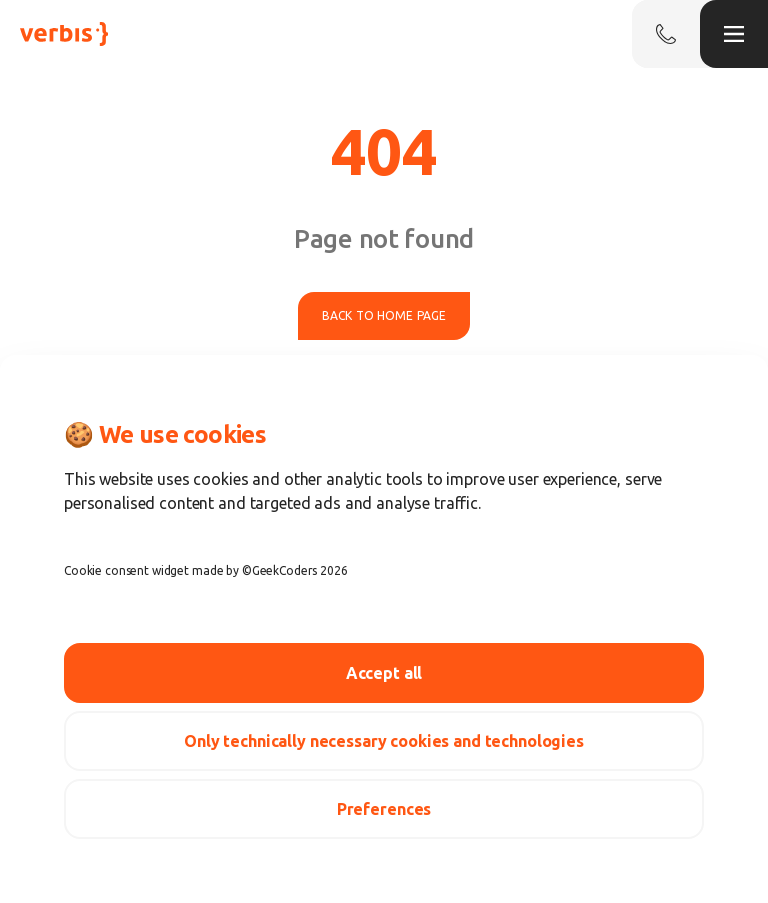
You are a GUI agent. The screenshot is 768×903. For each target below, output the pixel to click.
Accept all (384, 673)
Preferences (384, 809)
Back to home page (384, 315)
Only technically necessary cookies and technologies (384, 741)
